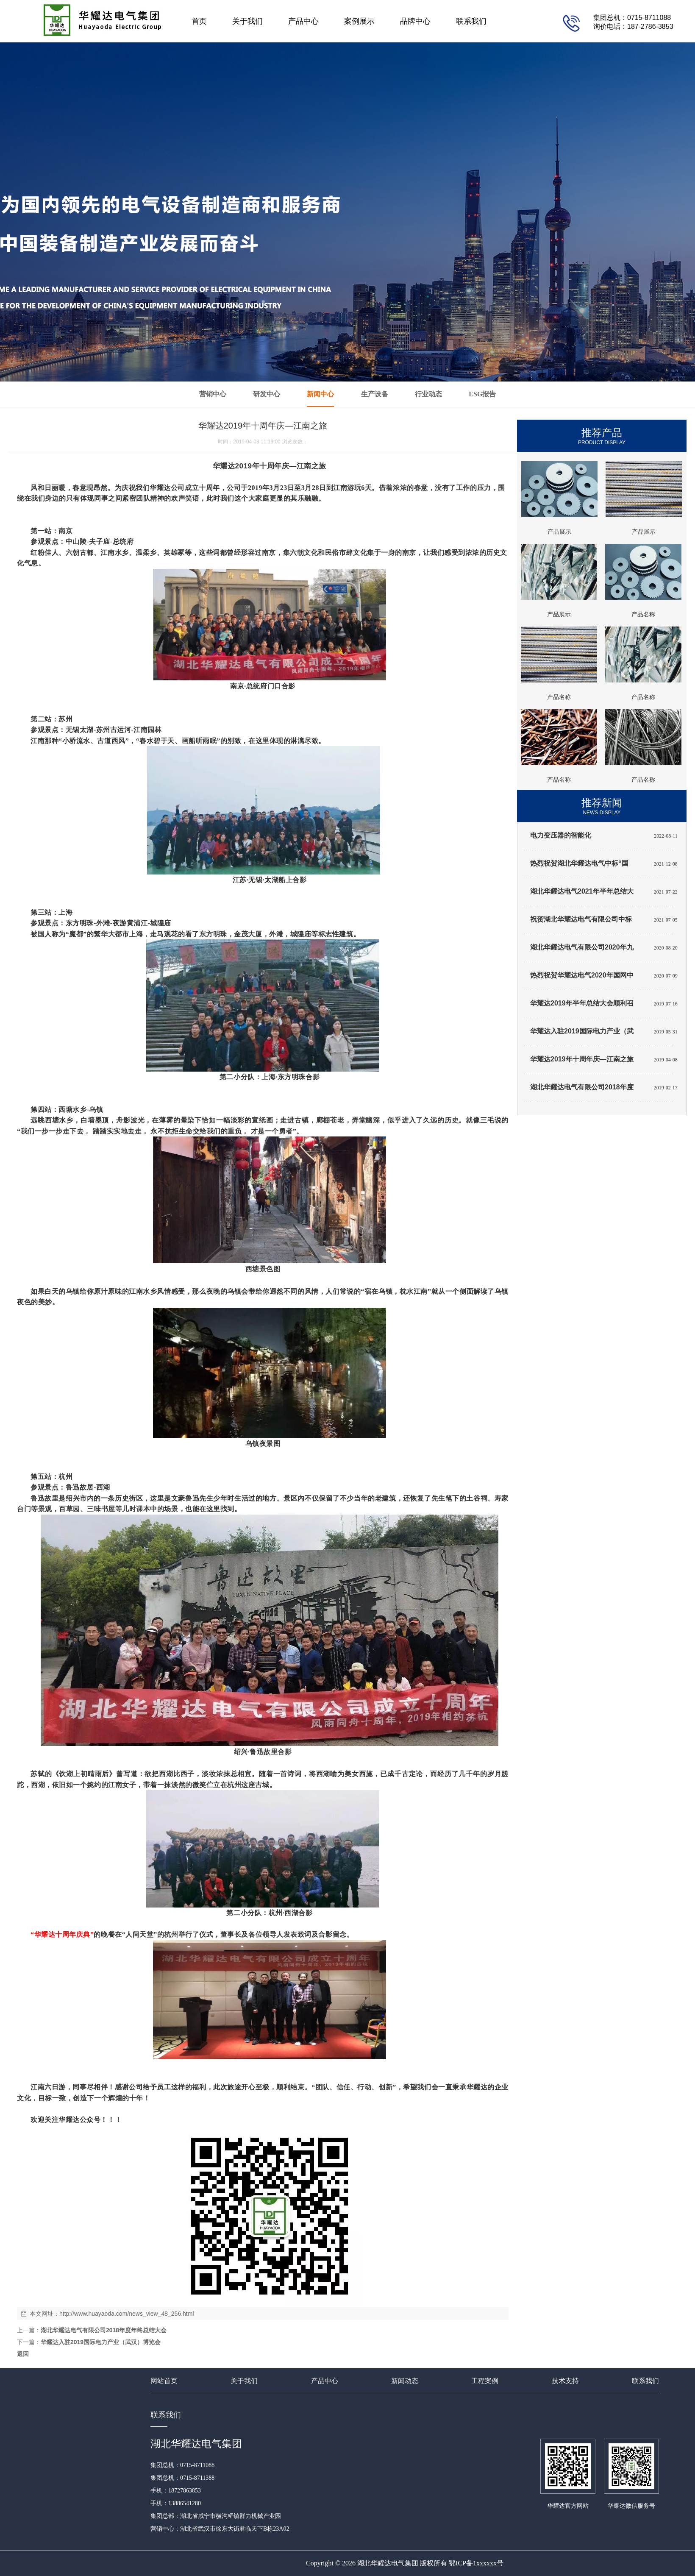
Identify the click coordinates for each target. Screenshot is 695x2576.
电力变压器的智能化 (560, 835)
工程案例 (484, 2380)
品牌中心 (415, 21)
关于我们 (247, 21)
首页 (199, 21)
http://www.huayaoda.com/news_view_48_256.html (126, 2313)
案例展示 (359, 21)
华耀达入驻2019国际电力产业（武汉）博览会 (101, 2342)
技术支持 (565, 2380)
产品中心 (303, 21)
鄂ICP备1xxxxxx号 (476, 2563)
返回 (23, 2353)
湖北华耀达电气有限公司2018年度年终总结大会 (104, 2330)
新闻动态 (404, 2380)
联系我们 (471, 21)
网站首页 (164, 2380)
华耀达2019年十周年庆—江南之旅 (582, 1059)
